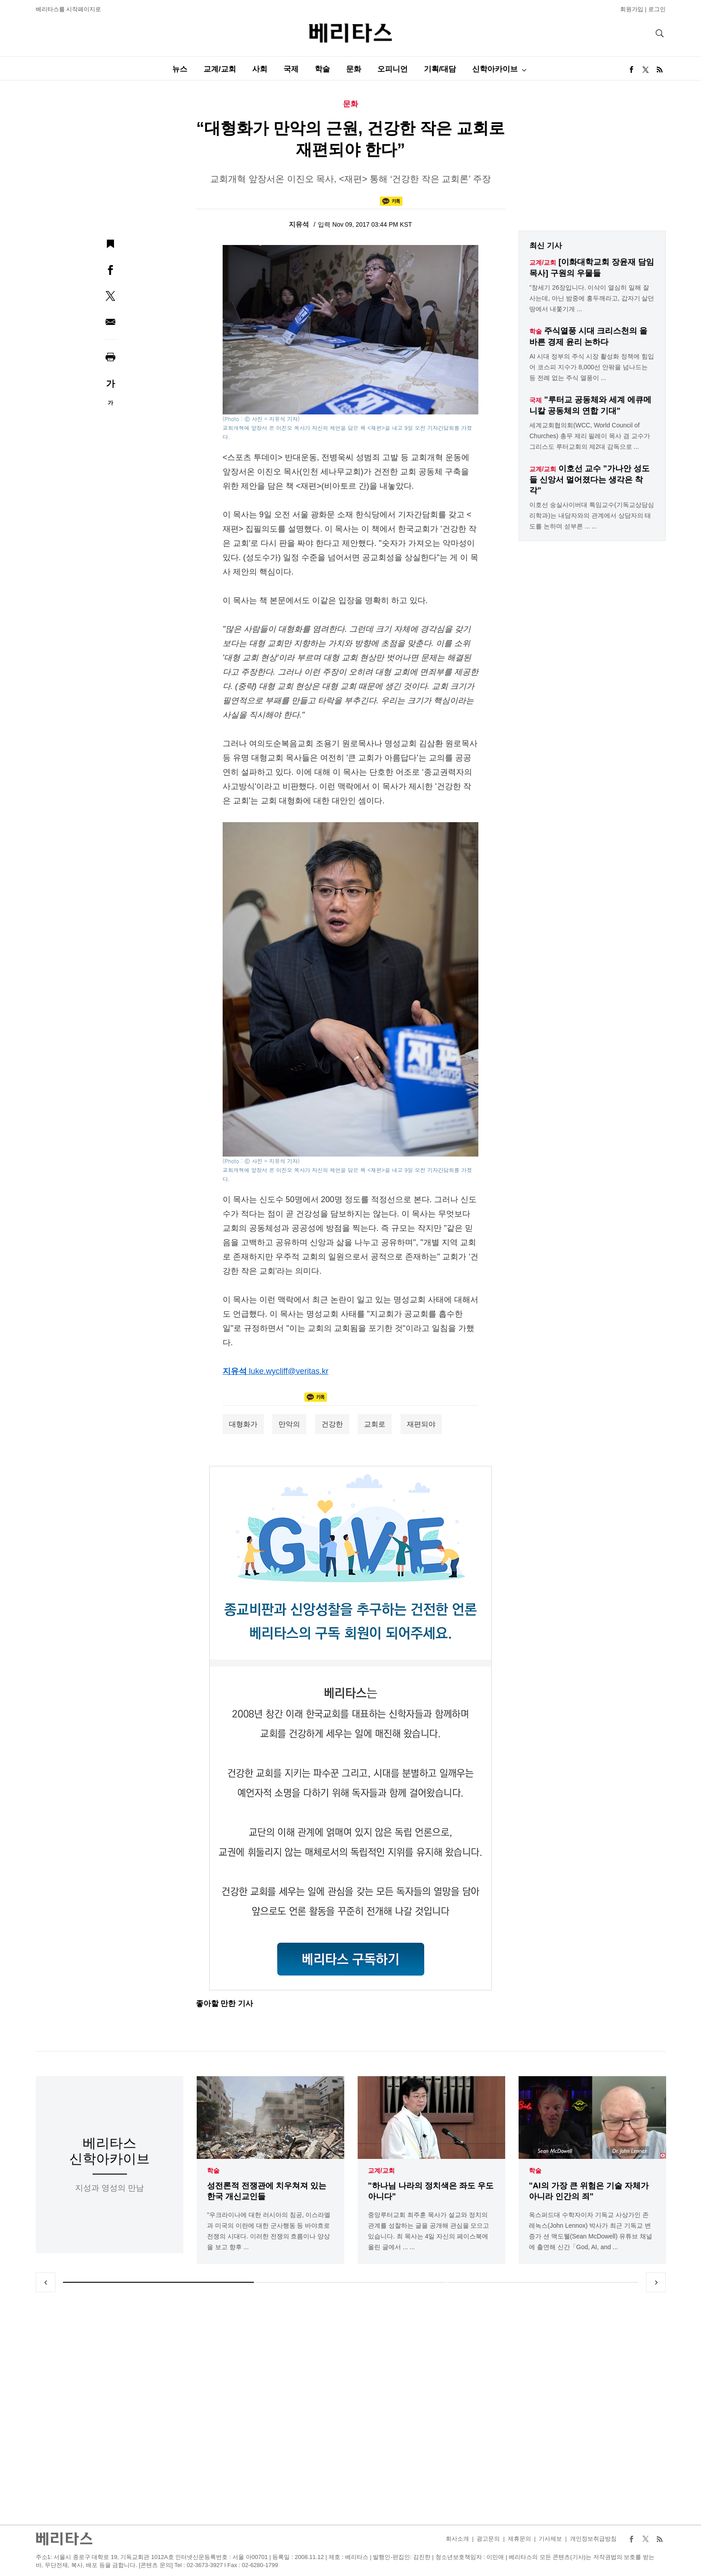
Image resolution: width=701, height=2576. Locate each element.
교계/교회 (219, 69)
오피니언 (392, 69)
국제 (291, 69)
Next (656, 2282)
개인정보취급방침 (593, 2538)
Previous (45, 2282)
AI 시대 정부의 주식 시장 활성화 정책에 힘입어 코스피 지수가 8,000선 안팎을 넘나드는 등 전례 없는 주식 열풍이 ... (591, 367)
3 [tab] (542, 2282)
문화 (353, 69)
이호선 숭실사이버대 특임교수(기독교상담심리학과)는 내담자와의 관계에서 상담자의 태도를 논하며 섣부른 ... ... (591, 515)
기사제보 (550, 2538)
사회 (259, 69)
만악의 (289, 1424)
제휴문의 (519, 2538)
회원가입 (631, 9)
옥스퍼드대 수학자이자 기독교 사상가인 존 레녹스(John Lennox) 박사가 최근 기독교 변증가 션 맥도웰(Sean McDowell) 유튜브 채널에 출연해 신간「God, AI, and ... (590, 2231)
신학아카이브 (495, 69)
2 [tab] (350, 2282)
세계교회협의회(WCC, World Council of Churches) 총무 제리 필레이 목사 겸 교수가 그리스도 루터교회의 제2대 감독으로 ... (589, 436)
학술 (322, 69)
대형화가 (243, 1424)
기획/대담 (440, 69)
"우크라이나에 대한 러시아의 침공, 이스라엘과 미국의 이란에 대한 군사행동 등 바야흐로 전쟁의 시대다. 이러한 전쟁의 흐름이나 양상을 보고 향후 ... (268, 2231)
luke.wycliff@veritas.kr (289, 1371)
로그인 (657, 9)
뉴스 (179, 69)
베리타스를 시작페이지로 (68, 9)
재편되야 (421, 1424)
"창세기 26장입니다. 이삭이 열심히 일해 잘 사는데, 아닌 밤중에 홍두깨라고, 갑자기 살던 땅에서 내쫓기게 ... (591, 298)
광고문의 (488, 2538)
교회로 (374, 1424)
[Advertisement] (350, 2408)
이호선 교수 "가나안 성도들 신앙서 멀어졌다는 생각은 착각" (589, 479)
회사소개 (457, 2538)
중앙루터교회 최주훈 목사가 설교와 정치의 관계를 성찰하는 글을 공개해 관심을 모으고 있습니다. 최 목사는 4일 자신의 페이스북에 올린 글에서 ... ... (428, 2231)
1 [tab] (158, 2282)
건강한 (332, 1424)
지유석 (300, 224)
